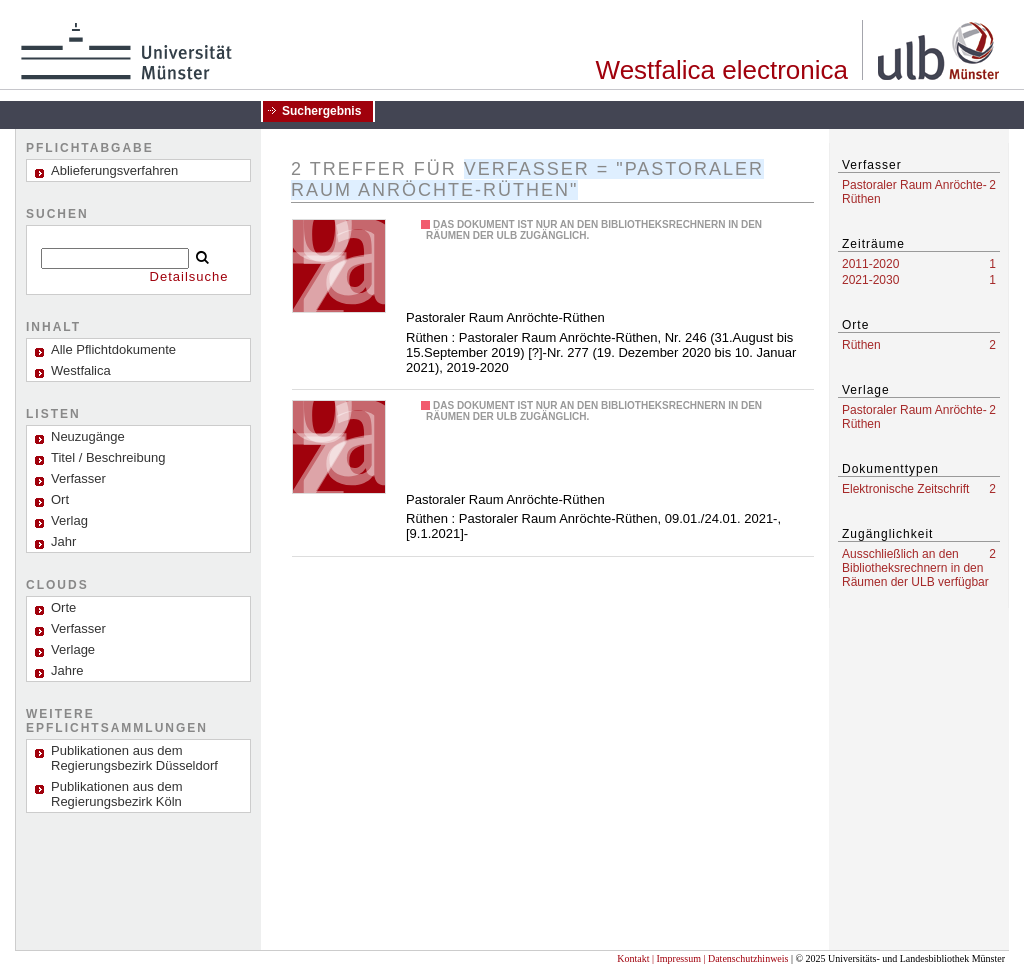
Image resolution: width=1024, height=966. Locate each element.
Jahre (67, 670)
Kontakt (633, 958)
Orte (63, 607)
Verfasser (78, 478)
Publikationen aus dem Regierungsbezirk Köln (117, 794)
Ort (60, 499)
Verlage (73, 649)
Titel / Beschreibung (108, 457)
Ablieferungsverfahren (114, 170)
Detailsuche (189, 276)
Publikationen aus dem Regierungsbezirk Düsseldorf (134, 758)
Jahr (63, 541)
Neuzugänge (88, 436)
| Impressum (676, 958)
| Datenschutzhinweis (745, 958)
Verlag (69, 520)
